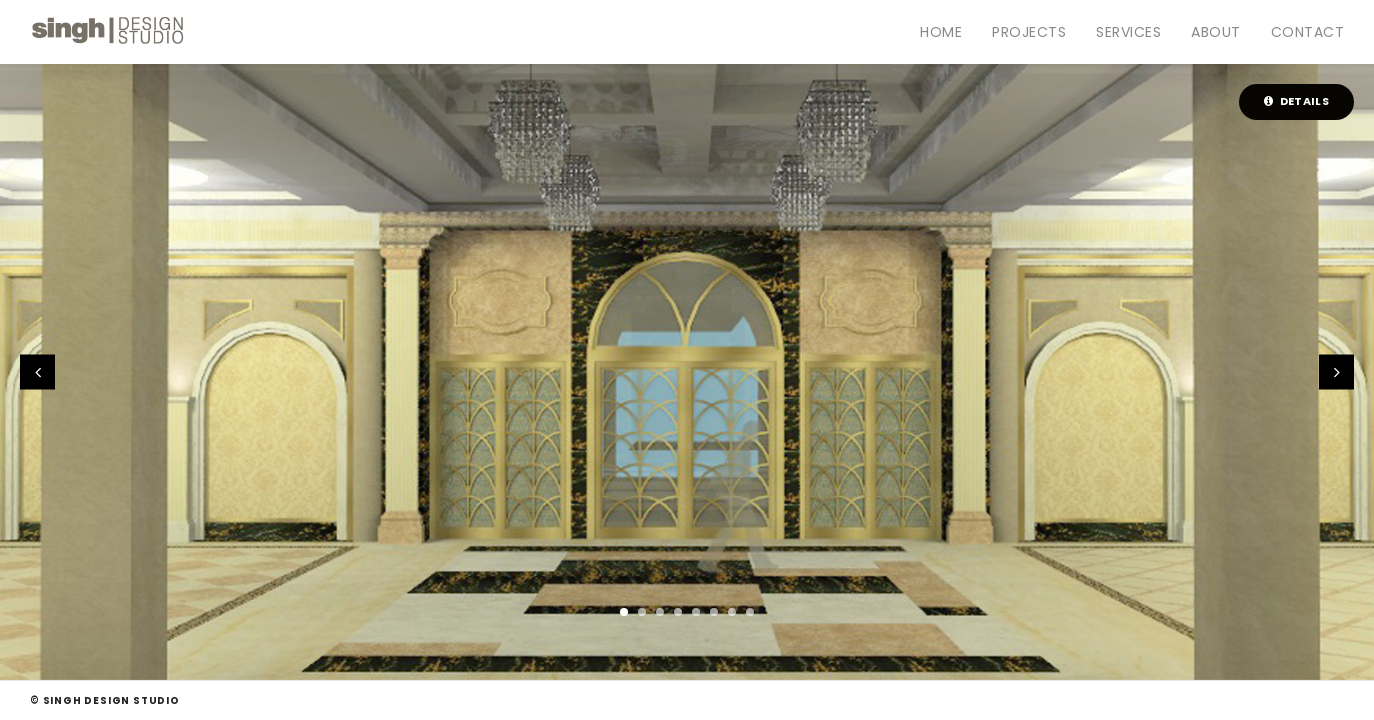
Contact (1308, 32)
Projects (1029, 32)
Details (1296, 101)
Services (1128, 32)
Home (941, 32)
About (1216, 32)
